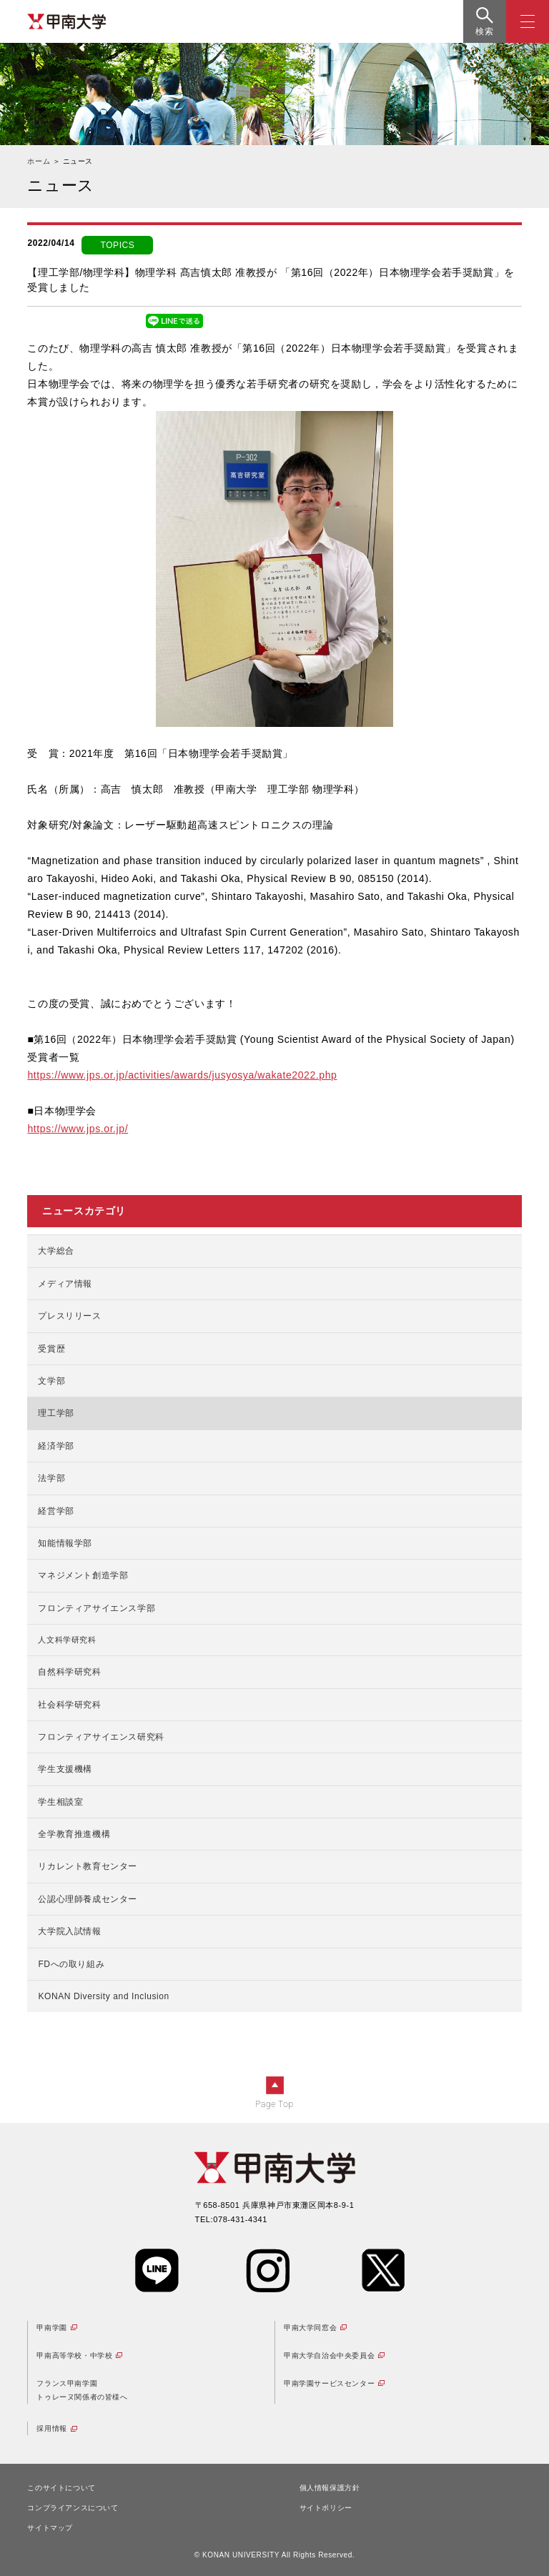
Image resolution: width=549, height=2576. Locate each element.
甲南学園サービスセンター (329, 2383)
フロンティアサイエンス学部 (96, 1608)
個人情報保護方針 (330, 2488)
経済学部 (56, 1446)
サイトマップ (50, 2528)
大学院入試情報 (69, 1931)
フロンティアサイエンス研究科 (101, 1737)
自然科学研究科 (69, 1672)
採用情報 (51, 2428)
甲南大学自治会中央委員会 (329, 2355)
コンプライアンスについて (72, 2508)
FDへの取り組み (71, 1964)
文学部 (51, 1381)
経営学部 (56, 1511)
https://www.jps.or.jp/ (77, 1128)
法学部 (51, 1478)
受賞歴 (51, 1349)
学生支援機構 (65, 1769)
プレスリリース (69, 1316)
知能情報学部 (65, 1543)
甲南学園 (51, 2328)
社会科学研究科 (69, 1705)
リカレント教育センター (87, 1866)
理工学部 (56, 1413)
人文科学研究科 (67, 1639)
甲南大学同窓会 (310, 2328)
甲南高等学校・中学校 (74, 2355)
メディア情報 (65, 1284)
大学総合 (56, 1251)
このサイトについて (61, 2488)
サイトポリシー (326, 2508)
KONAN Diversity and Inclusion (103, 1996)
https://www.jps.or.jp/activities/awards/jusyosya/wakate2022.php (182, 1075)
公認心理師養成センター (87, 1899)
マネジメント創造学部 (83, 1575)
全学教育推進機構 (74, 1834)
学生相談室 (60, 1802)
